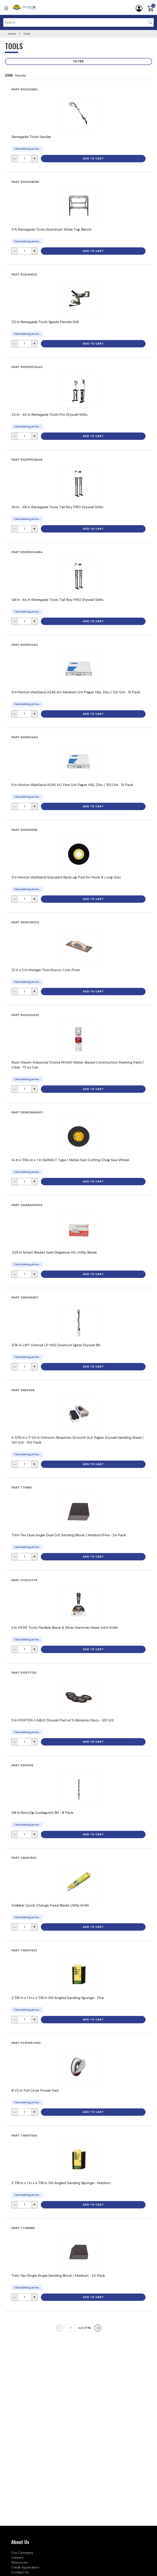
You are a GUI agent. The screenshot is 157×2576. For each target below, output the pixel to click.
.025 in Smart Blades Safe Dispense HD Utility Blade (54, 1252)
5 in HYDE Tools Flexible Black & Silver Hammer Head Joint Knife (64, 1628)
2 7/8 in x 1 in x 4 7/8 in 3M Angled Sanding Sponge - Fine (57, 1998)
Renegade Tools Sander (31, 137)
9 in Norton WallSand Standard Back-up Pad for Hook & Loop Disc (66, 877)
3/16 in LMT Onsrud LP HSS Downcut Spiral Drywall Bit (55, 1345)
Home (12, 33)
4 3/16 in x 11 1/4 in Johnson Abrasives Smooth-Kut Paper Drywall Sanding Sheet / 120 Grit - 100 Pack (77, 1440)
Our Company (22, 2553)
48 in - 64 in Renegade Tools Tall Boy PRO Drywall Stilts (57, 600)
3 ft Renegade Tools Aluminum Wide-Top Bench (51, 229)
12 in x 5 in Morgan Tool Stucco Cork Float (45, 970)
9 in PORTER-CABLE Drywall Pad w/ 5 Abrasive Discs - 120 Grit (62, 1720)
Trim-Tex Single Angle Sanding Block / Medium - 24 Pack (58, 2276)
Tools (26, 33)
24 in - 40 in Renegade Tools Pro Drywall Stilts (49, 415)
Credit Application (25, 2567)
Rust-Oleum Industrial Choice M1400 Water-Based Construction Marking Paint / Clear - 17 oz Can (77, 1065)
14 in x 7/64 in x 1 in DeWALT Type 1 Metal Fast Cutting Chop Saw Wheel (70, 1160)
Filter (78, 61)
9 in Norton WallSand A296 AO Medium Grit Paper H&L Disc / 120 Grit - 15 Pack (75, 692)
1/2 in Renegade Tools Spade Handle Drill (45, 322)
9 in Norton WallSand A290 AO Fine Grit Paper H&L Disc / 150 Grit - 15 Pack (72, 785)
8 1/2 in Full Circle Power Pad (34, 2090)
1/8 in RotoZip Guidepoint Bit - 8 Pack (42, 1813)
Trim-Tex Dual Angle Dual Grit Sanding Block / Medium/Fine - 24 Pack (68, 1535)
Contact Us (20, 2572)
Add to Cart (93, 158)
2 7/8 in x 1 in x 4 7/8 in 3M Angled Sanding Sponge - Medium (61, 2183)
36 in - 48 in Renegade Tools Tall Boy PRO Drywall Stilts (57, 507)
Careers (17, 2557)
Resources (19, 2562)
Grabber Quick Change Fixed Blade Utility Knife (50, 1905)
